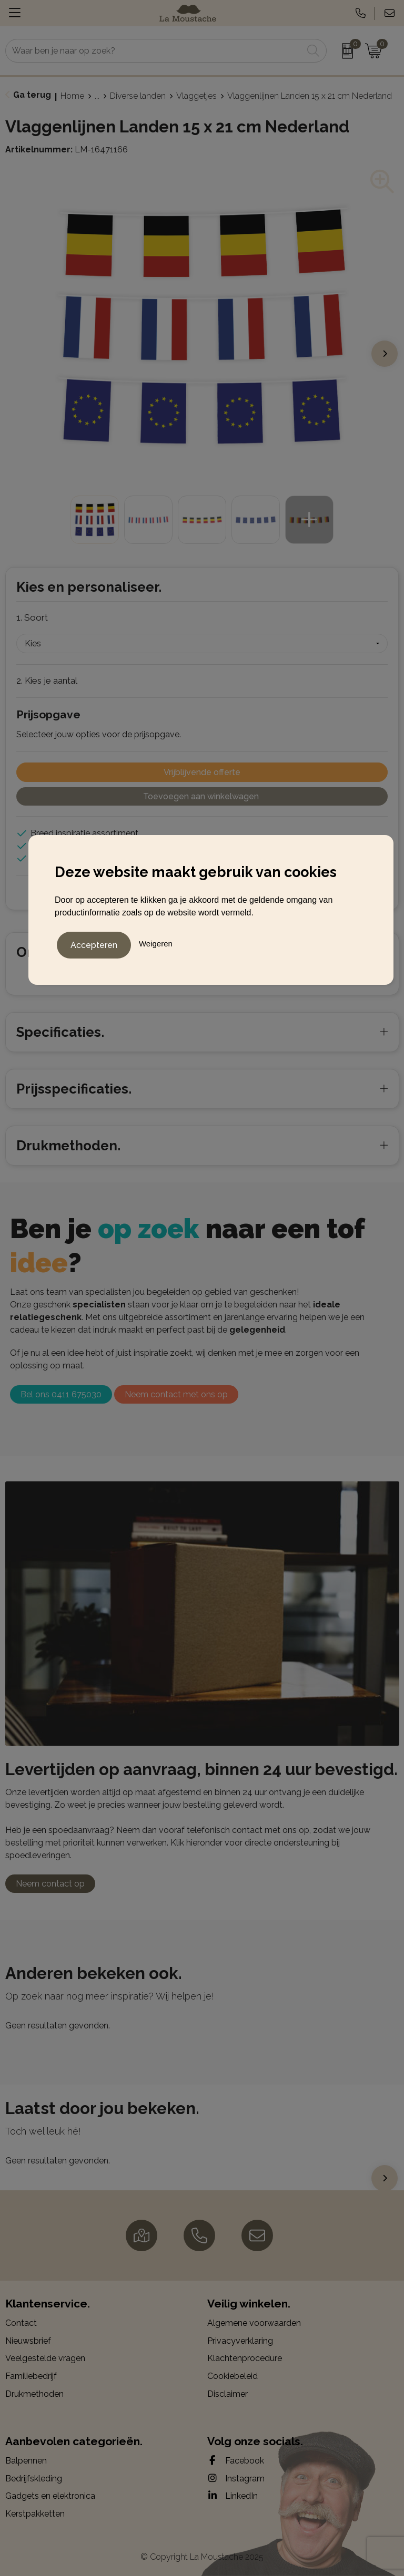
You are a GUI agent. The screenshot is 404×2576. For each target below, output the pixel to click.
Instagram (236, 2478)
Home (72, 96)
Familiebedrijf (31, 2376)
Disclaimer (227, 2394)
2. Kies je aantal (46, 680)
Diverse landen (138, 96)
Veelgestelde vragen (45, 2358)
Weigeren (156, 942)
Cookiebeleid (232, 2376)
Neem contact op (50, 1884)
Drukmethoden (34, 2394)
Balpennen (26, 2461)
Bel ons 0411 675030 (61, 1394)
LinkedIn (232, 2495)
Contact (21, 2323)
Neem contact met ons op (176, 1394)
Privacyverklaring (240, 2341)
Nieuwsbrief (28, 2341)
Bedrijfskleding (33, 2479)
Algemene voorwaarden (254, 2323)
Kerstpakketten (35, 2514)
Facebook (235, 2460)
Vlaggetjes (196, 96)
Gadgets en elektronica (50, 2496)
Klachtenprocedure (244, 2358)
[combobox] (154, 51)
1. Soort (32, 617)
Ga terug (32, 95)
